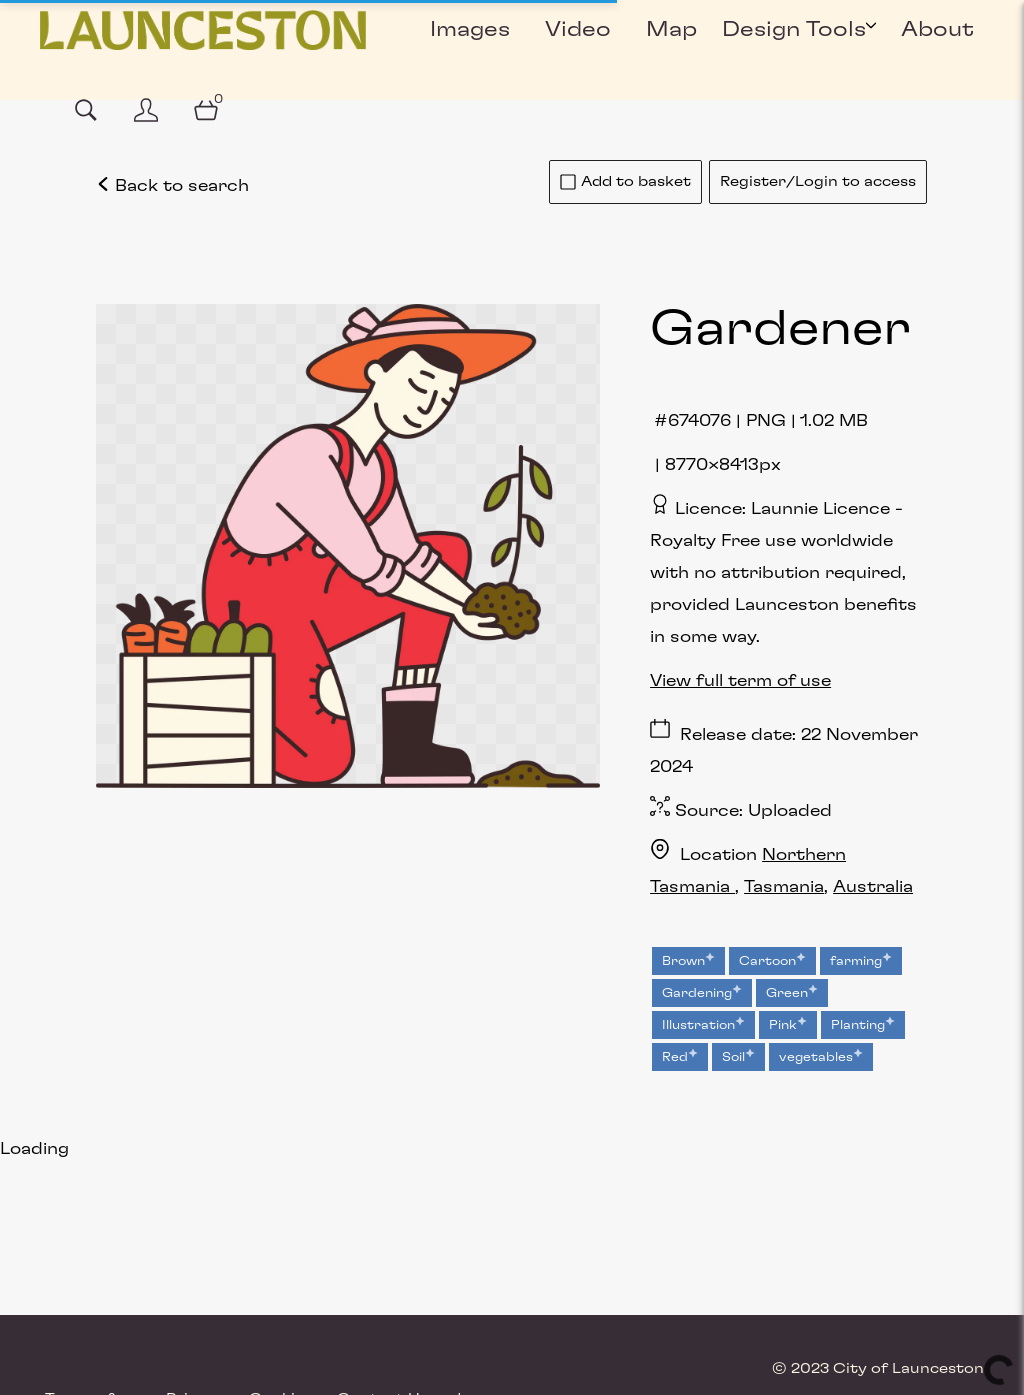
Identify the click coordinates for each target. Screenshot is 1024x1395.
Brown (688, 959)
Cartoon (772, 959)
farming (861, 959)
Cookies (280, 1359)
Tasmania (784, 887)
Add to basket (625, 182)
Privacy (195, 1359)
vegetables (821, 1055)
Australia (873, 887)
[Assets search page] (86, 110)
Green (792, 991)
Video (578, 29)
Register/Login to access (818, 182)
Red (680, 1055)
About (937, 29)
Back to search (172, 186)
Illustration (703, 1023)
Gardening (702, 991)
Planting (863, 1023)
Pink (788, 1023)
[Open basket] (206, 110)
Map (671, 29)
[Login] (146, 110)
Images (470, 29)
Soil (738, 1055)
